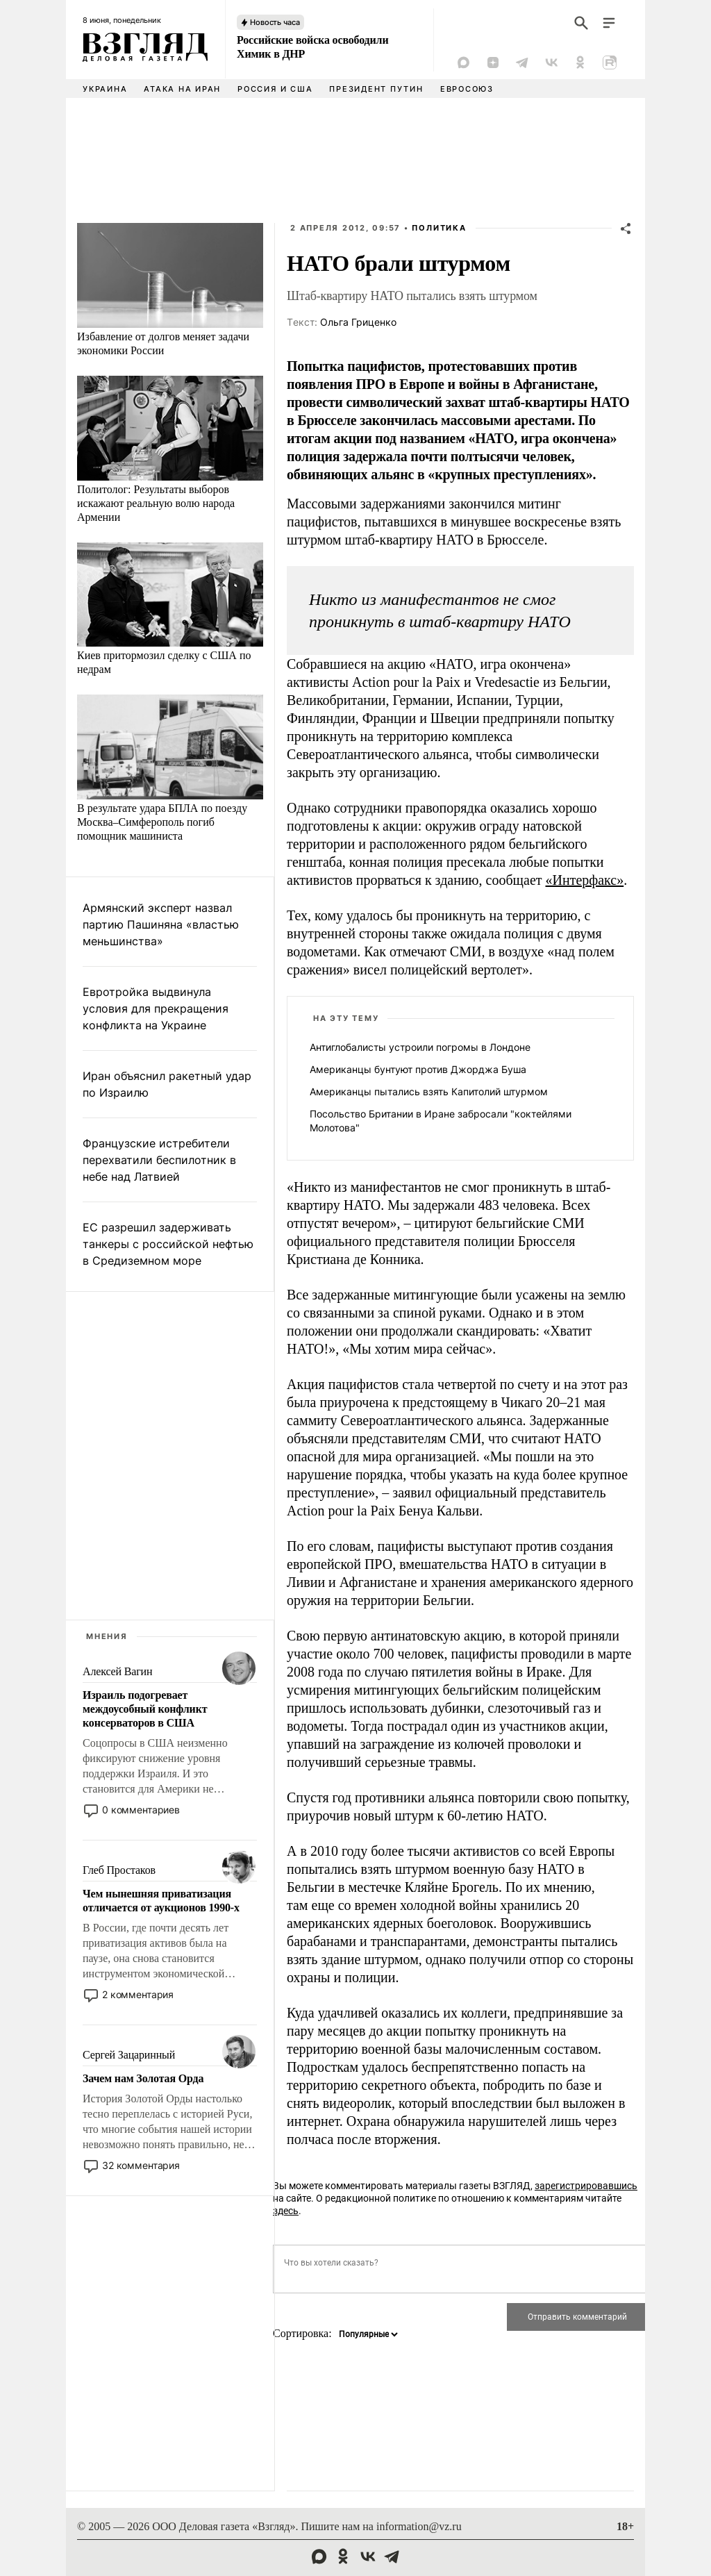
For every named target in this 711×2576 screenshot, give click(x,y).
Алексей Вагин (117, 1671)
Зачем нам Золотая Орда (143, 2078)
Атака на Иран (182, 89)
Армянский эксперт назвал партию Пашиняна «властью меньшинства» (161, 924)
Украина (105, 89)
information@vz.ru (419, 2526)
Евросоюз (467, 89)
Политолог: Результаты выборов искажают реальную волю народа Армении (156, 503)
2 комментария (138, 1994)
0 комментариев (141, 1809)
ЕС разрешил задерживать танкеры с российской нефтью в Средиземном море (168, 1244)
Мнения (107, 1636)
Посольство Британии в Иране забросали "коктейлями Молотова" (440, 1120)
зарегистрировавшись (586, 2185)
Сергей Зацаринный (129, 2055)
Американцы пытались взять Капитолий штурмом (429, 1091)
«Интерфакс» (585, 880)
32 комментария (141, 2165)
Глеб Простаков (119, 1870)
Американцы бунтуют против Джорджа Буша (418, 1069)
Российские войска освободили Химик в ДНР (312, 47)
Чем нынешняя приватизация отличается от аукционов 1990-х (161, 1900)
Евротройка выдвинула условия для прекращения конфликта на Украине (155, 1008)
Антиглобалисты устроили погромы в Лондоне (420, 1047)
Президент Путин (376, 89)
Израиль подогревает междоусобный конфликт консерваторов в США (145, 1709)
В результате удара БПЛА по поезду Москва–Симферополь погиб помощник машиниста (162, 822)
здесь (286, 2210)
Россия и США (274, 89)
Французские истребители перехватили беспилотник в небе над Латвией (159, 1159)
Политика (439, 228)
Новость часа (275, 22)
